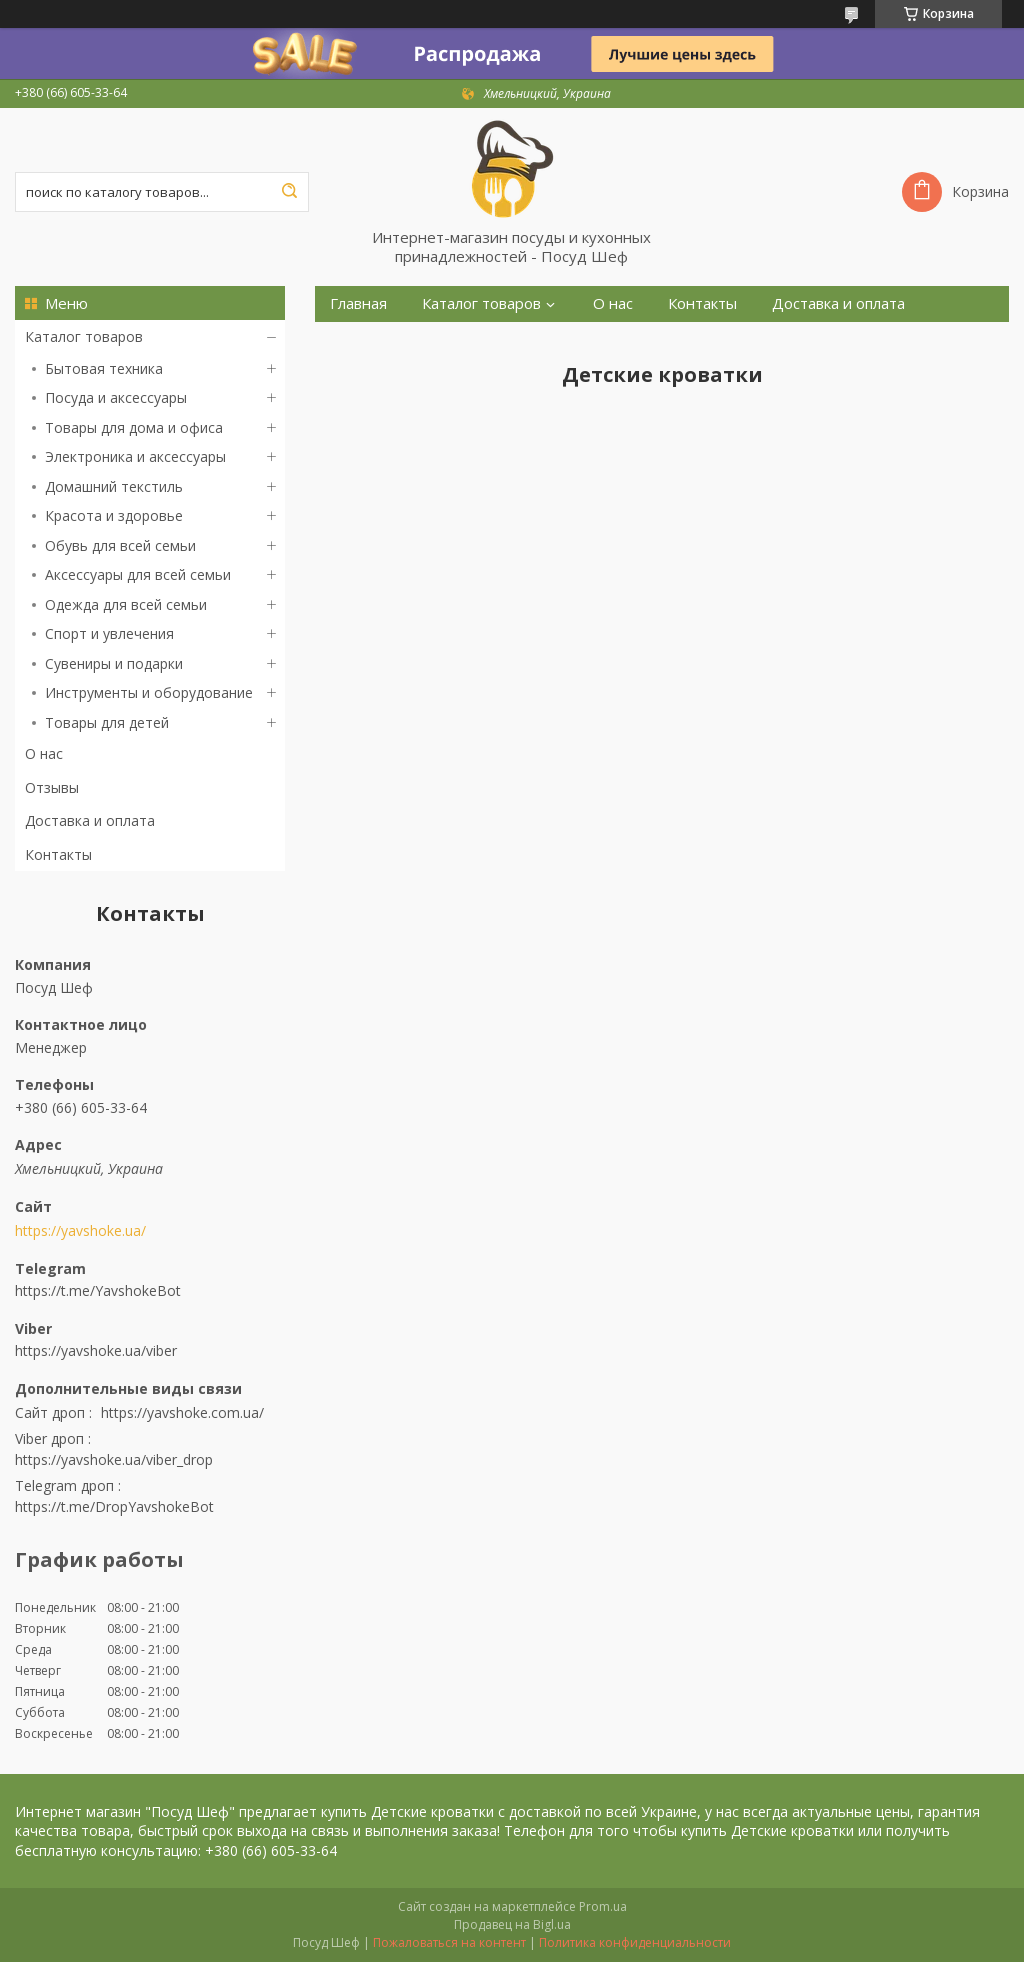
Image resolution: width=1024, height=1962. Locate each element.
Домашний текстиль (114, 486)
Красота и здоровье (114, 515)
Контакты (58, 854)
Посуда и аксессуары (116, 397)
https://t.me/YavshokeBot (98, 1290)
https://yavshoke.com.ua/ (182, 1412)
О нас (44, 753)
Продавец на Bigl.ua (512, 1924)
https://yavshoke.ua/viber (96, 1350)
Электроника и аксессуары (135, 456)
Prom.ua (603, 1906)
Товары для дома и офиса (134, 427)
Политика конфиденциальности (635, 1942)
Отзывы (52, 787)
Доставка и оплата (90, 820)
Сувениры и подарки (114, 663)
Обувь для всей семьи (120, 545)
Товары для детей (107, 722)
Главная (358, 303)
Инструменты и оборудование (149, 692)
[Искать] (289, 192)
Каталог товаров (84, 336)
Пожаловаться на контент (449, 1942)
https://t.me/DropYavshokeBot (114, 1506)
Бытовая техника (104, 368)
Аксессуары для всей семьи (138, 574)
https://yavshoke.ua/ (80, 1231)
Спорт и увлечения (109, 633)
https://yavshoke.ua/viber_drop (114, 1459)
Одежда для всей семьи (126, 604)
